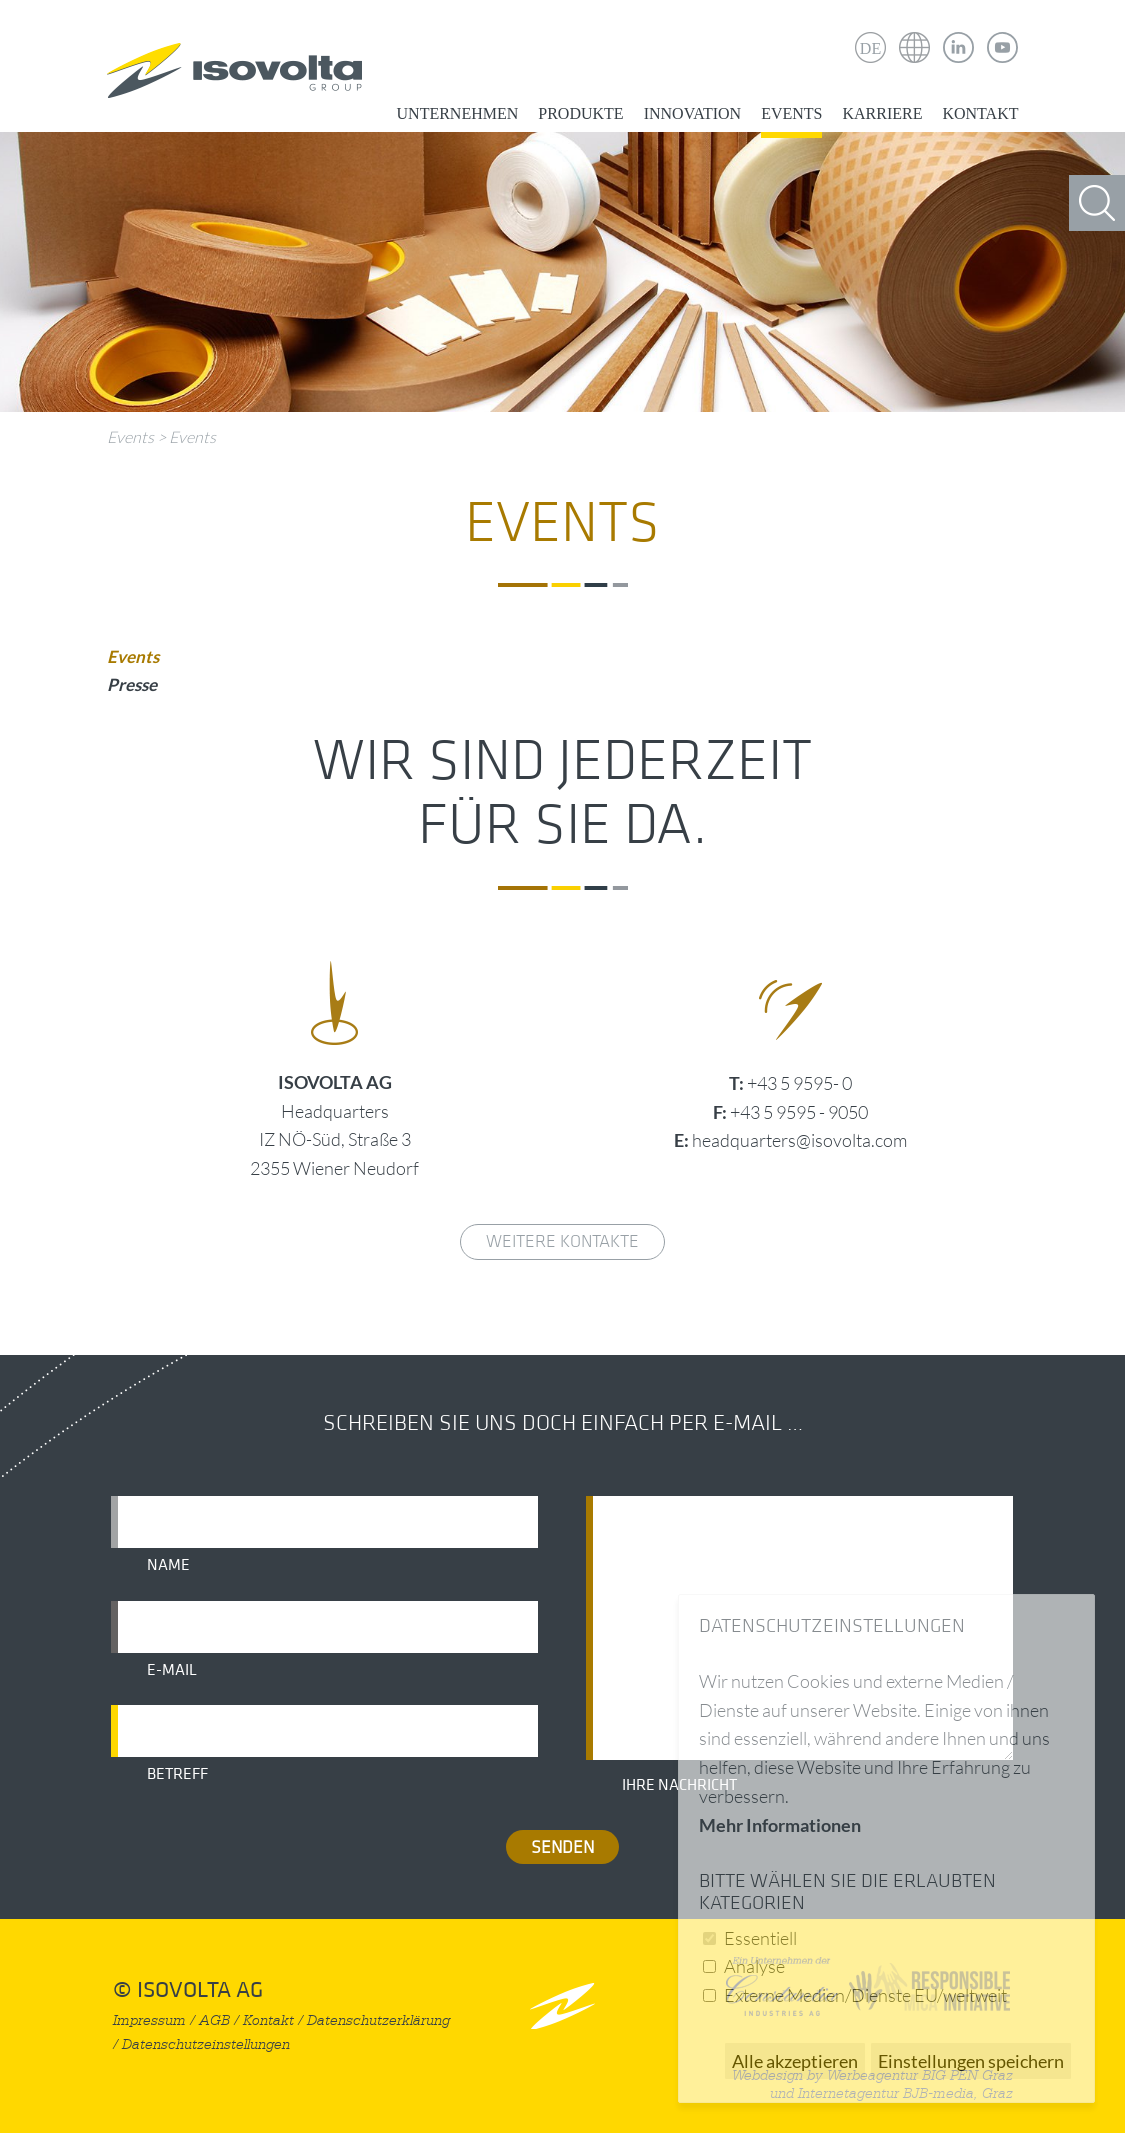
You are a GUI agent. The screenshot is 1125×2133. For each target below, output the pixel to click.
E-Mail (172, 1670)
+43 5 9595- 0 (799, 1083)
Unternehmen (458, 113)
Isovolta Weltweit (915, 33)
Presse (132, 684)
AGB (214, 2020)
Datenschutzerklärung (378, 2020)
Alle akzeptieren (795, 2061)
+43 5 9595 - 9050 (799, 1112)
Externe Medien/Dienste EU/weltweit (865, 1995)
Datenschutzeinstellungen (206, 2044)
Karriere (882, 113)
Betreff (177, 1774)
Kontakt (980, 113)
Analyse (754, 1966)
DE (870, 48)
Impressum (149, 2020)
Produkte (580, 113)
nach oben (562, 2005)
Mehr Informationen (780, 1825)
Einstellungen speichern (971, 2061)
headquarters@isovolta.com (799, 1140)
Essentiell (760, 1938)
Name (168, 1565)
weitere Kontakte (562, 1241)
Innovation (692, 113)
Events (791, 113)
